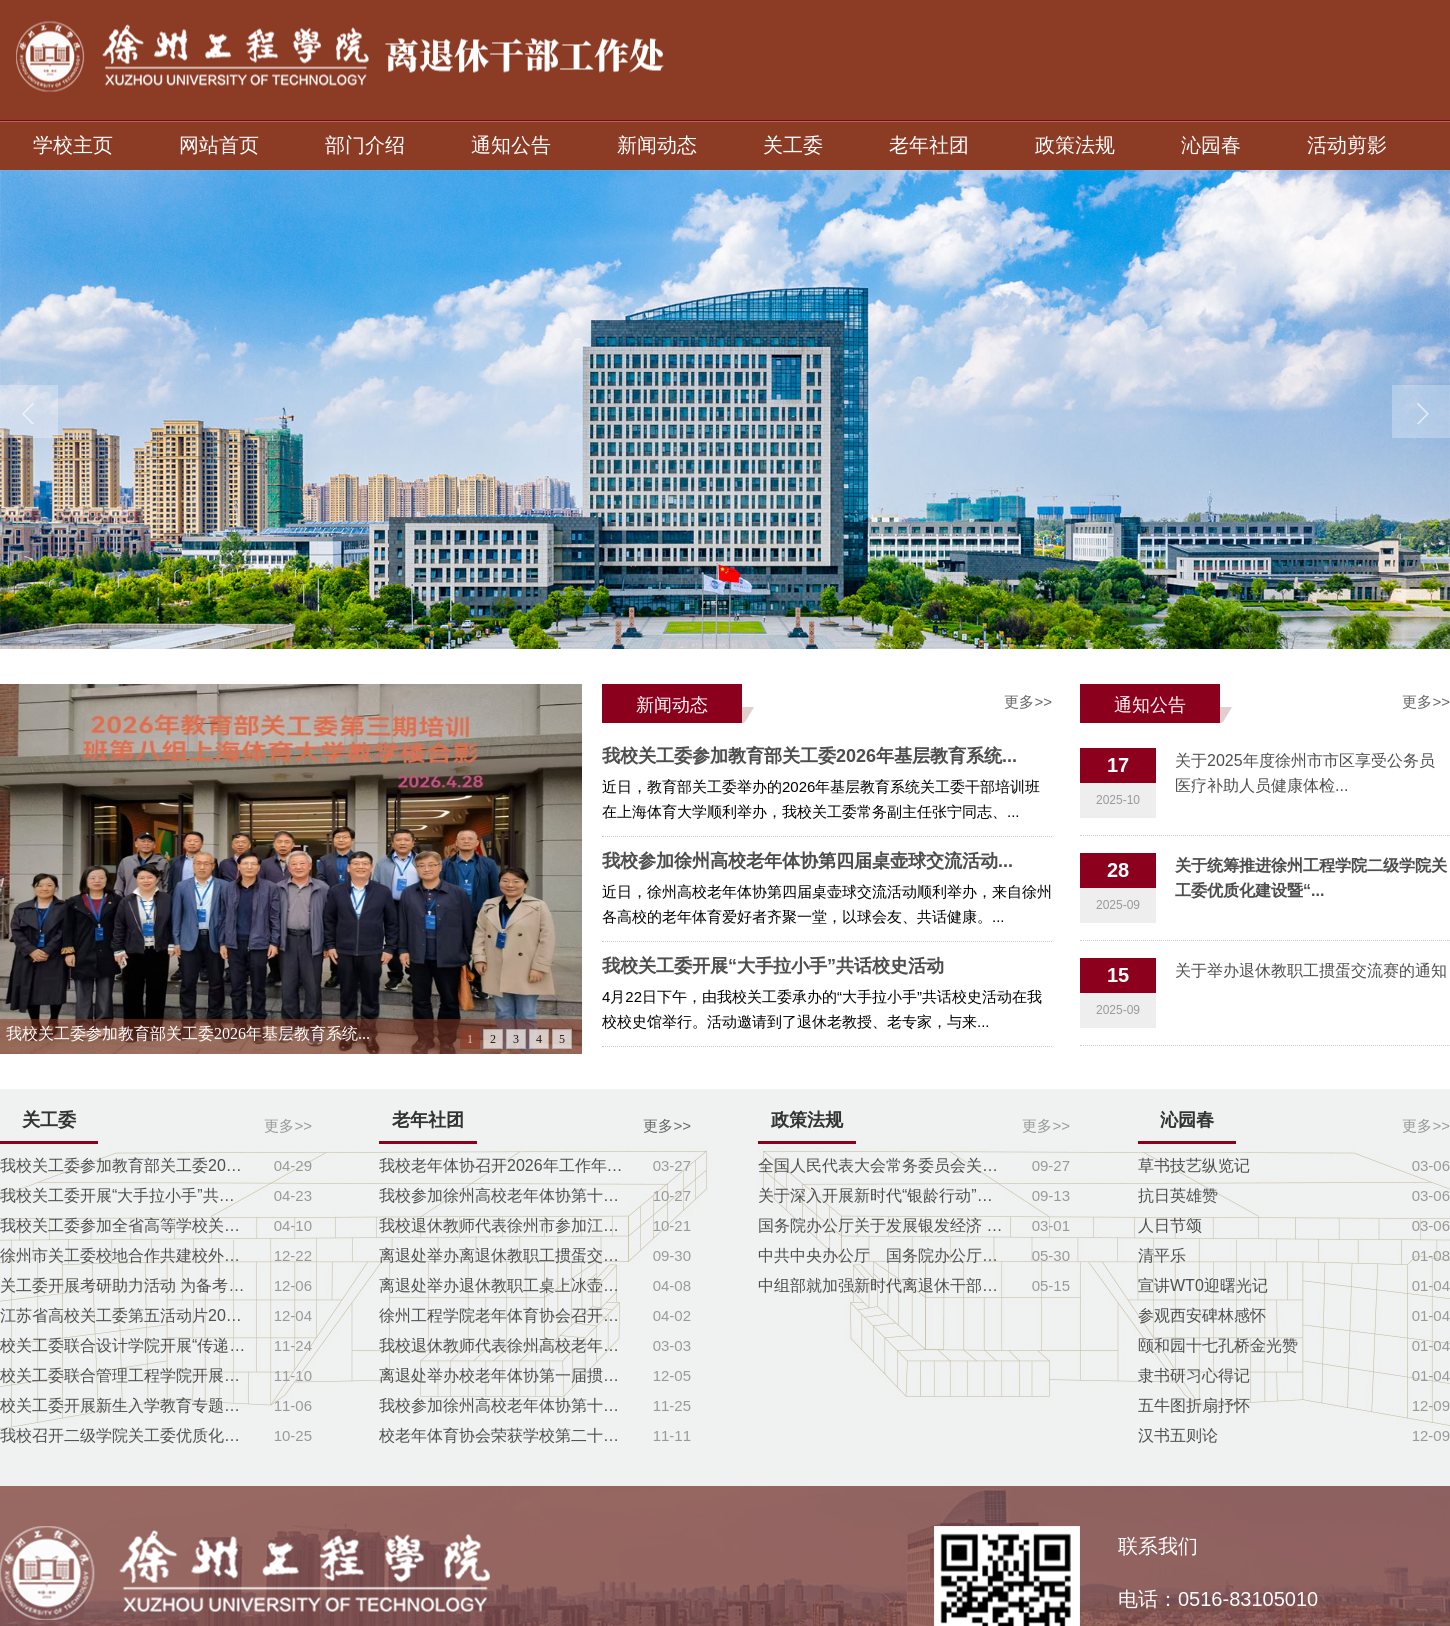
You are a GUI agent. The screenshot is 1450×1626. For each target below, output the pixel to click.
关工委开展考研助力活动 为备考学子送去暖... (125, 1285)
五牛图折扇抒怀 (1194, 1405)
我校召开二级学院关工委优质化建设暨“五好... (125, 1435)
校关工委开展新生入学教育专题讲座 (125, 1405)
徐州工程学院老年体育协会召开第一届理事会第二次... (504, 1315)
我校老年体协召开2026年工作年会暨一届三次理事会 (504, 1165)
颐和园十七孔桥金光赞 (1218, 1345)
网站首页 (219, 145)
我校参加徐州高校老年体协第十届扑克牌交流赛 (504, 1195)
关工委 (793, 145)
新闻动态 (657, 145)
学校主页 (73, 145)
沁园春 (1211, 145)
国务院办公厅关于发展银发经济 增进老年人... (883, 1225)
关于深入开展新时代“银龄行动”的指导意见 (883, 1195)
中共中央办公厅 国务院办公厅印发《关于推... (883, 1255)
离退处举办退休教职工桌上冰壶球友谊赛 (504, 1285)
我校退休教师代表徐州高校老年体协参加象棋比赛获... (504, 1345)
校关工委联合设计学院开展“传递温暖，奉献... (125, 1345)
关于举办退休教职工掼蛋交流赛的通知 (1311, 970)
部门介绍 (365, 145)
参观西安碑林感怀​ (1202, 1315)
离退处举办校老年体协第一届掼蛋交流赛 (504, 1375)
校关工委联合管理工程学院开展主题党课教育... (125, 1375)
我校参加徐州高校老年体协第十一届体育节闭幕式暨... (504, 1405)
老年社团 (929, 145)
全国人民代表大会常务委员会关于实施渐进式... (883, 1165)
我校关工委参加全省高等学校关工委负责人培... (125, 1225)
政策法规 (1075, 145)
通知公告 (511, 145)
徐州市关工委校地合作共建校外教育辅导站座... (125, 1255)
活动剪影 (1347, 145)
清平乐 (1162, 1255)
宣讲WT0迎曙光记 (1203, 1285)
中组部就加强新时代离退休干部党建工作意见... (883, 1285)
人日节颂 (1170, 1225)
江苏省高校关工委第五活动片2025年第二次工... (125, 1315)
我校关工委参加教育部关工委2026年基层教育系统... (188, 1033)
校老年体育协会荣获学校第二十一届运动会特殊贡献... (504, 1435)
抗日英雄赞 (1178, 1195)
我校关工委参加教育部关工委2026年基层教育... (125, 1165)
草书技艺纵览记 (1194, 1165)
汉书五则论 (1178, 1435)
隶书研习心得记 (1194, 1375)
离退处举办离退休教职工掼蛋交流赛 (504, 1255)
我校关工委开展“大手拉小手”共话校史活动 (773, 966)
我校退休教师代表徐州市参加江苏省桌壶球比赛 (504, 1225)
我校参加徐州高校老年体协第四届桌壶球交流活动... (807, 861)
